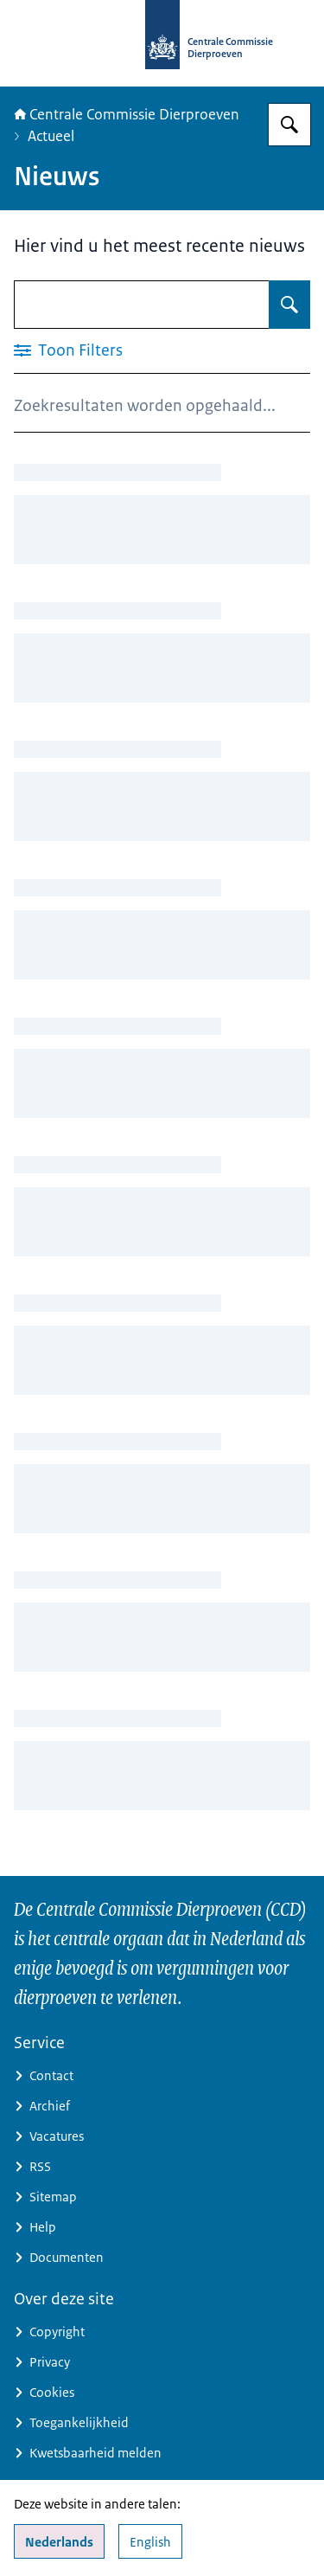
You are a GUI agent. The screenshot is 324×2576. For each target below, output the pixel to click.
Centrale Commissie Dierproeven (126, 114)
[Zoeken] (289, 124)
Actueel (51, 135)
